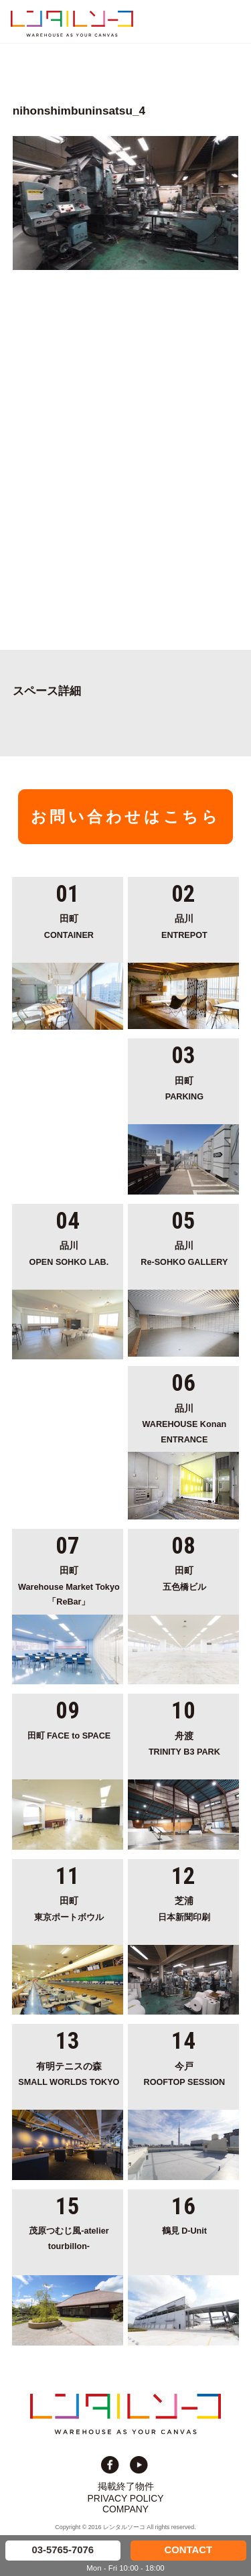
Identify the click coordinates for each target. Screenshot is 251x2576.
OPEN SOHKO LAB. (69, 1252)
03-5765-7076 (62, 2550)
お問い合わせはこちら (126, 816)
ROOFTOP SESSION (184, 2073)
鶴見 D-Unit (184, 2231)
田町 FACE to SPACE (69, 1736)
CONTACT (188, 2550)
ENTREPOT (184, 925)
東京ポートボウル (69, 1907)
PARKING (184, 1087)
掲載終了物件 (126, 2486)
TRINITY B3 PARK (184, 1742)
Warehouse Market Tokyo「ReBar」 (69, 1585)
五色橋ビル (184, 1577)
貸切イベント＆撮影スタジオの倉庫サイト (72, 23)
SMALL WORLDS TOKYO (69, 2073)
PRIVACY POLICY (126, 2498)
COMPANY (125, 2509)
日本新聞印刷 (184, 1907)
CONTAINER (69, 925)
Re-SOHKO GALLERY (184, 1252)
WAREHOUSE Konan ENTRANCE (184, 1422)
